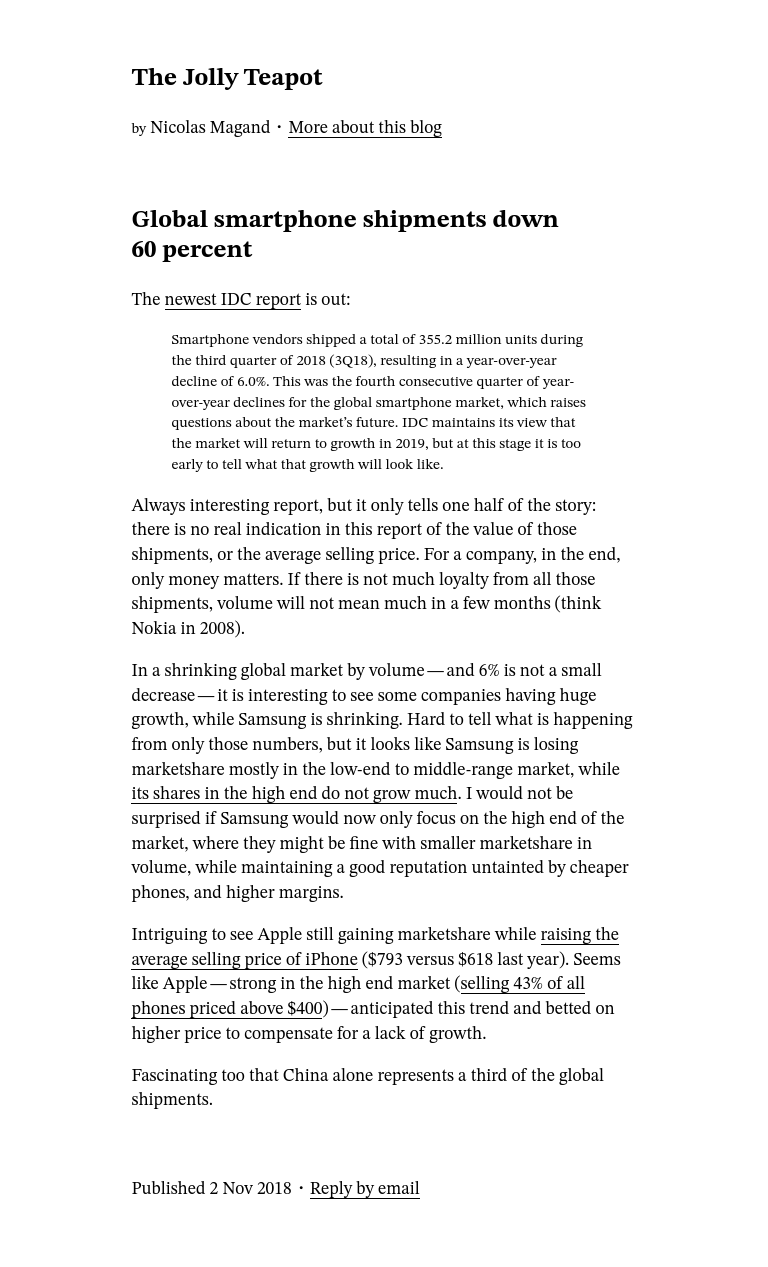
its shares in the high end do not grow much (294, 794)
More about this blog (365, 128)
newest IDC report (233, 300)
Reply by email (365, 1189)
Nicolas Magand (210, 128)
